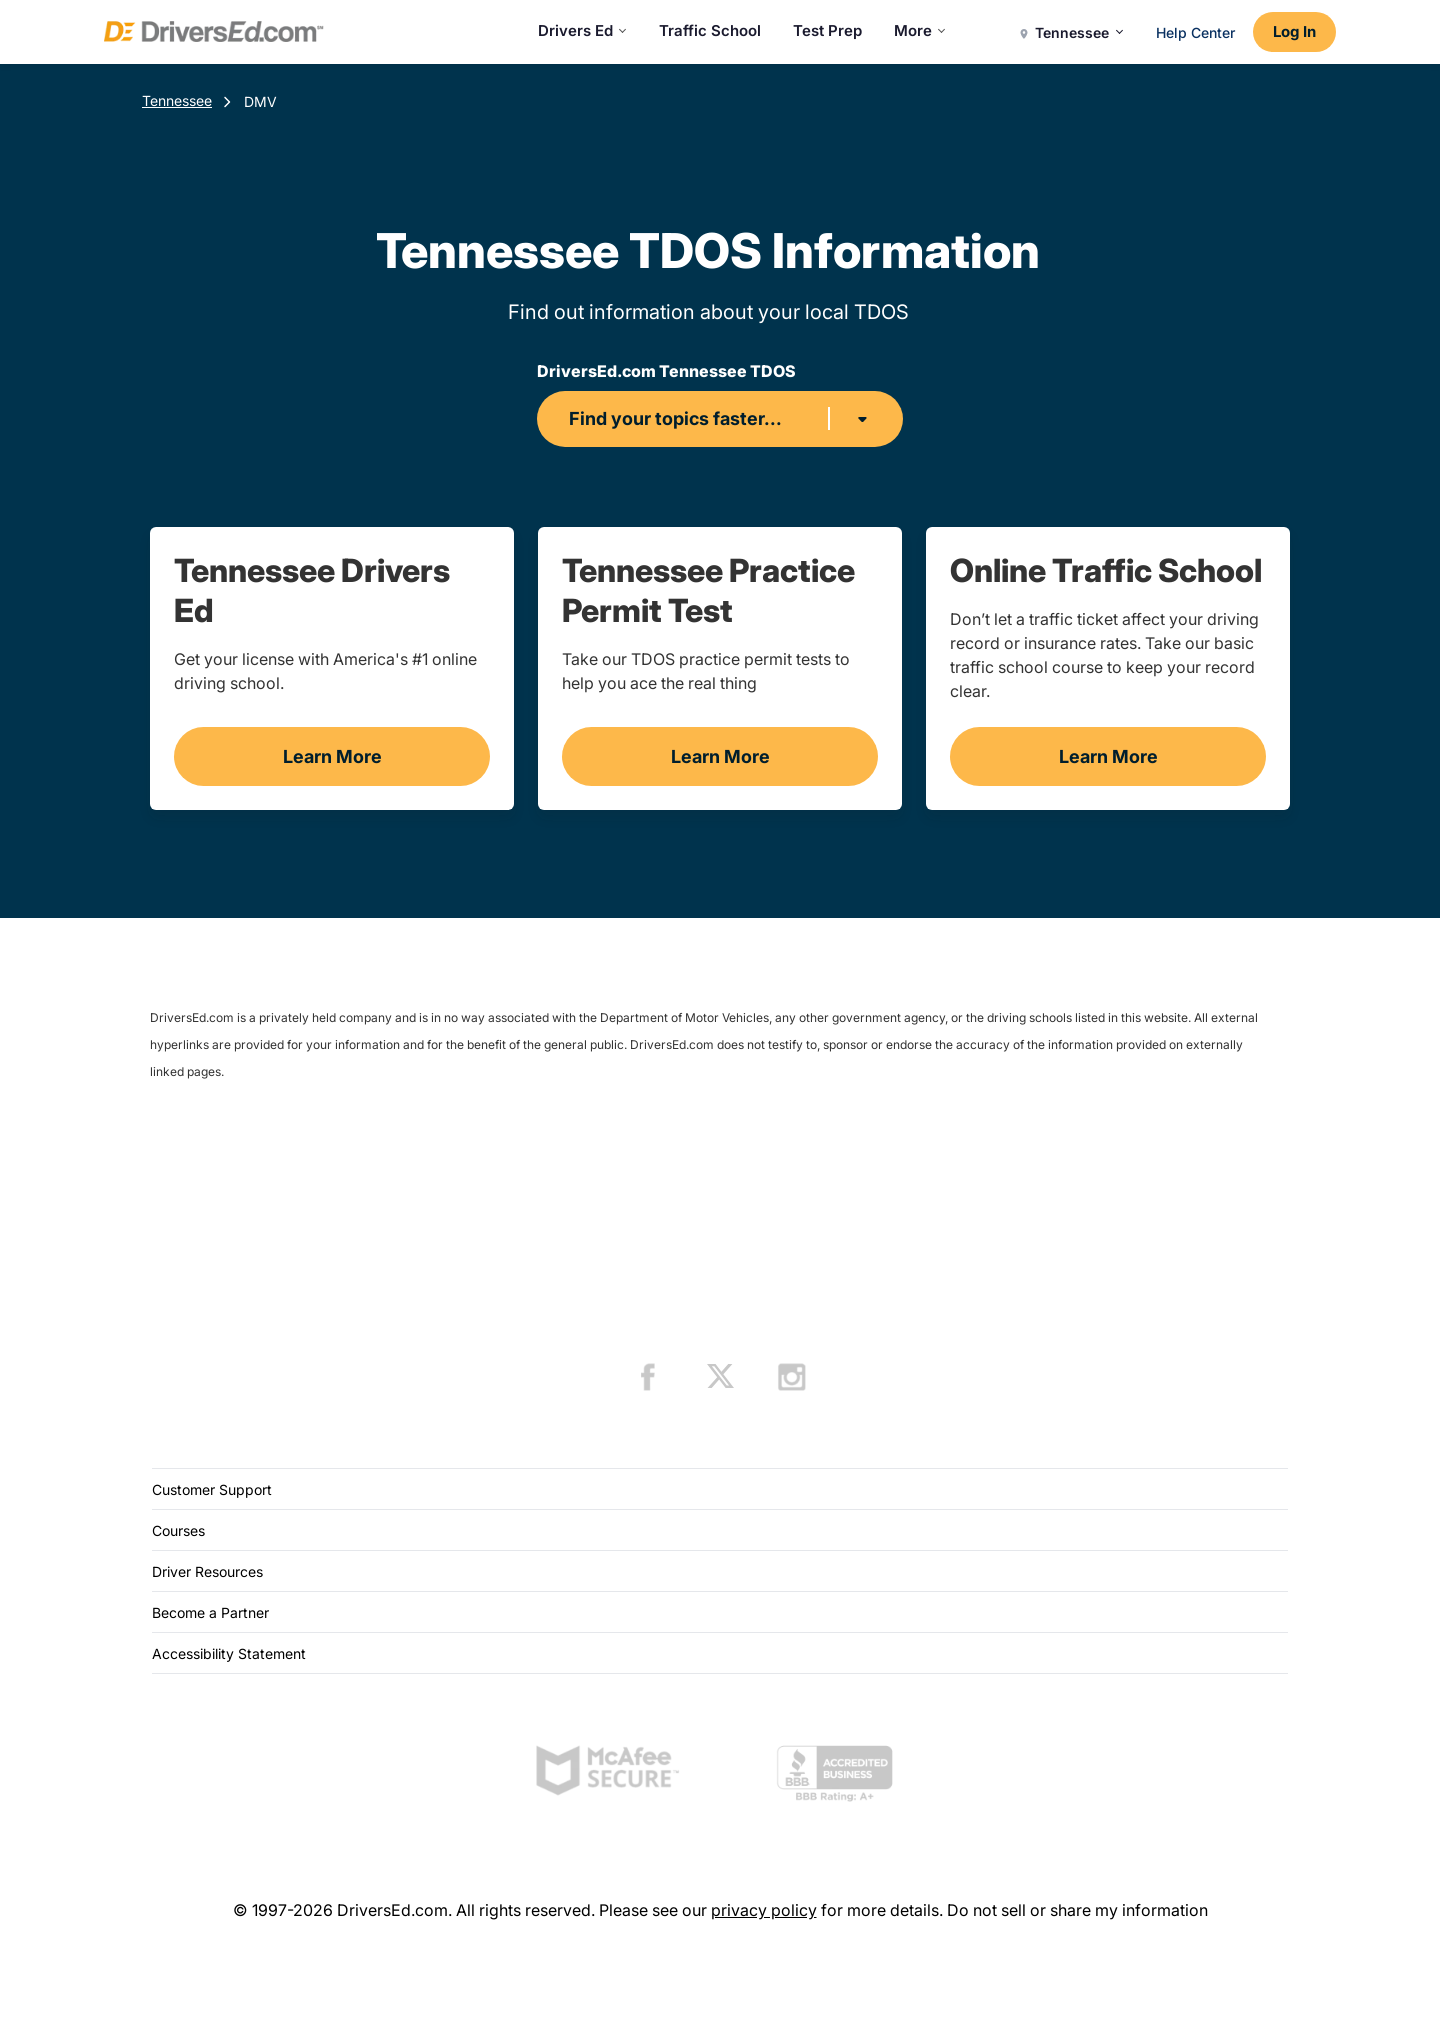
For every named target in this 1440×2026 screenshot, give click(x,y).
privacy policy (764, 1910)
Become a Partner (210, 1612)
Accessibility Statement (229, 1653)
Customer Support (212, 1489)
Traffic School (710, 30)
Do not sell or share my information (1077, 1910)
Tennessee (177, 100)
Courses (178, 1530)
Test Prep (827, 30)
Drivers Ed (582, 30)
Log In (1294, 31)
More (920, 30)
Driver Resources (207, 1571)
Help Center (1195, 32)
